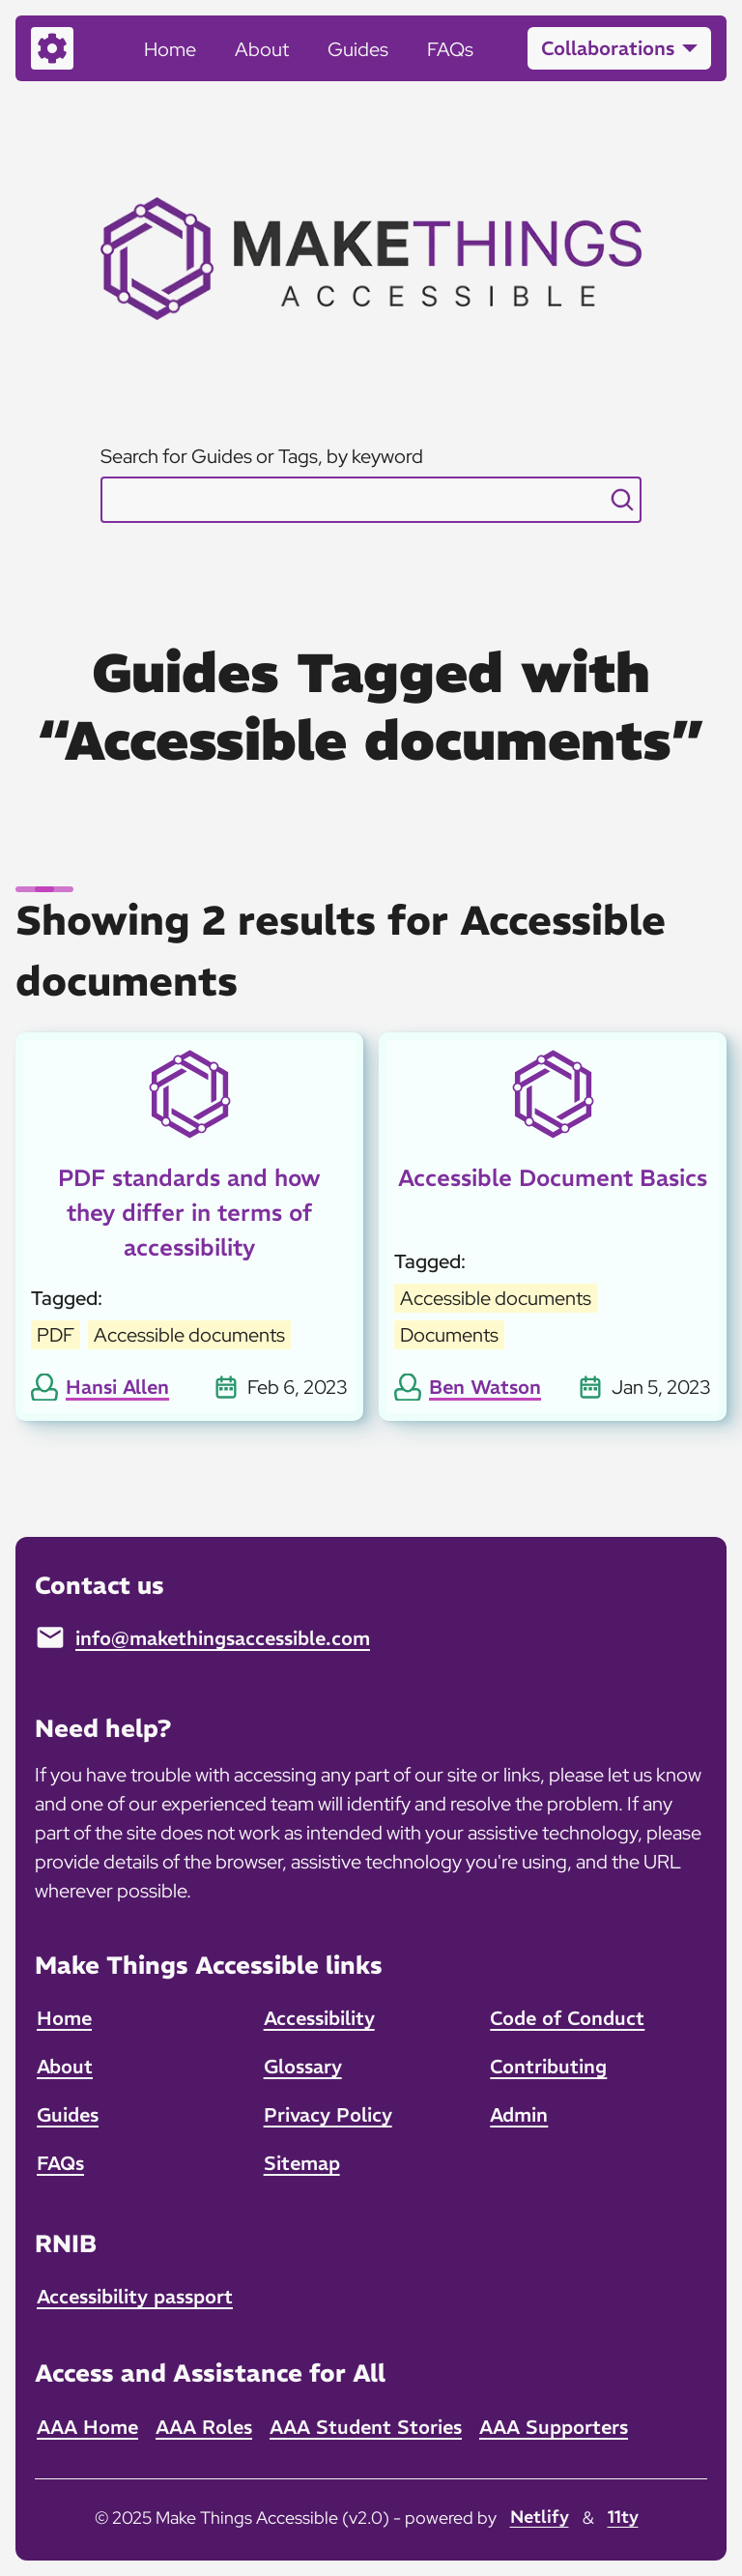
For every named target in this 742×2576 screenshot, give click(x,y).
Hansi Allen (117, 1387)
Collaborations (607, 48)
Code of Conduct (567, 2018)
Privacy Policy (328, 2114)
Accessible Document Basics (552, 1177)
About (262, 49)
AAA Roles (204, 2427)
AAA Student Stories (366, 2427)
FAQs (450, 49)
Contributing (548, 2066)
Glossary (303, 2066)
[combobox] (371, 500)
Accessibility (319, 2018)
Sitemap (302, 2163)
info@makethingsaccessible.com (222, 1638)
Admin (519, 2114)
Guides (358, 49)
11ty (623, 2516)
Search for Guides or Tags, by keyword (261, 456)
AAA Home (87, 2427)
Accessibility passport (135, 2296)
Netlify (539, 2516)
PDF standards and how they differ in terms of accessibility (189, 1212)
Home (170, 49)
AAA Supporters (553, 2427)
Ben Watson (485, 1387)
